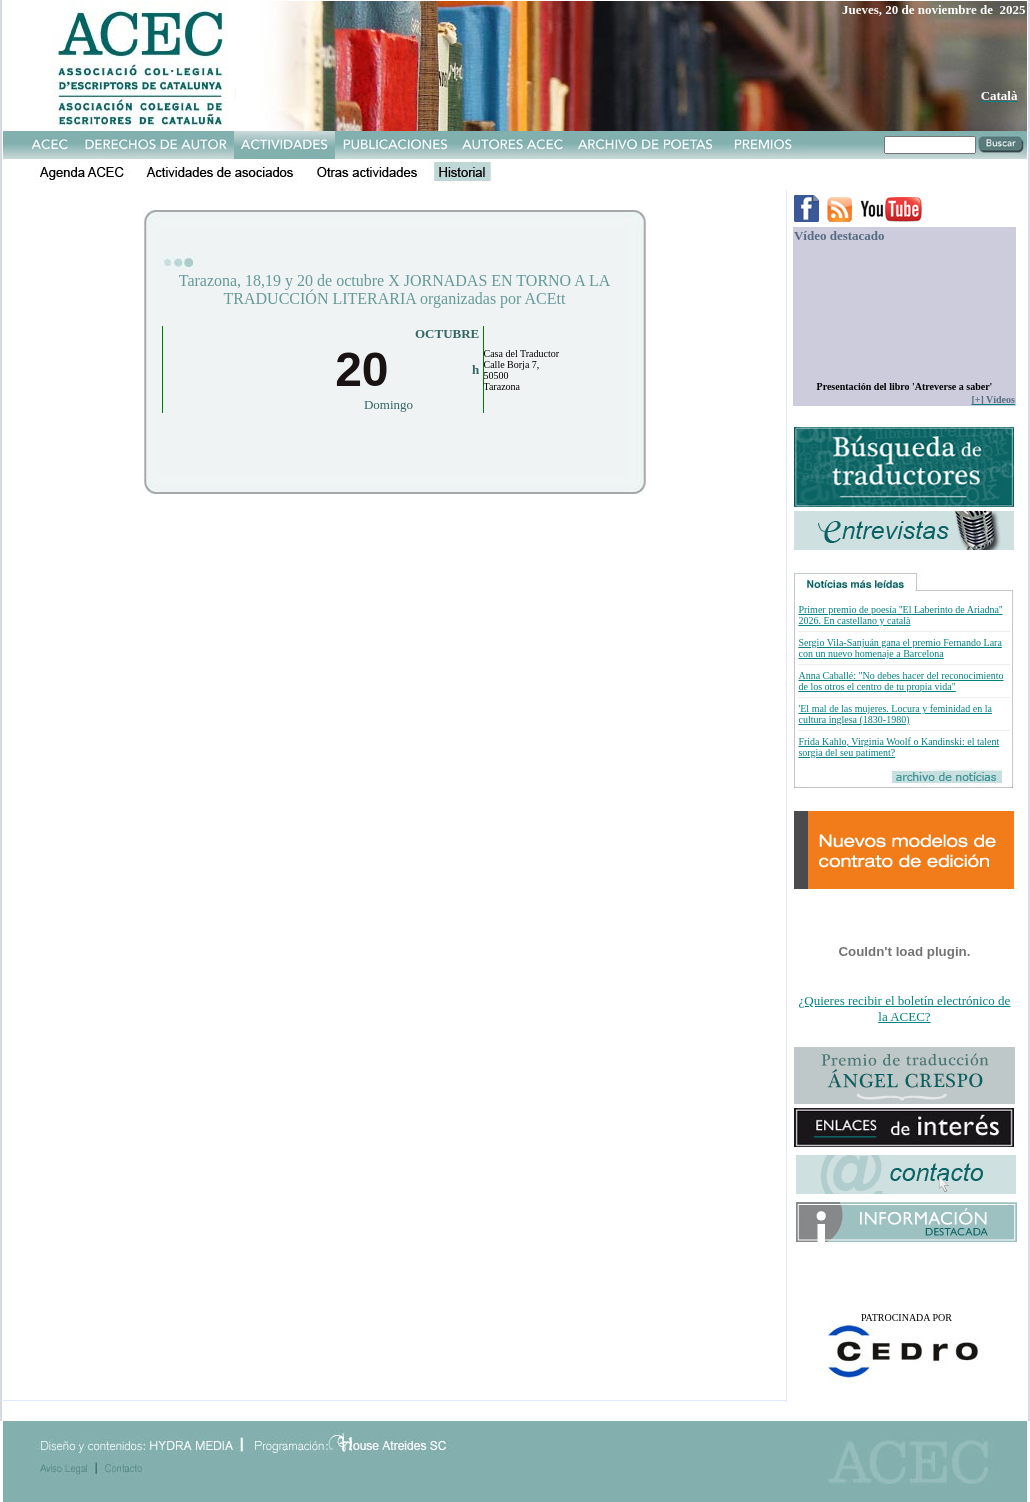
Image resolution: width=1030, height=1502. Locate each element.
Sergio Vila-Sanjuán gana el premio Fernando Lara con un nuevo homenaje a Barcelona (899, 648)
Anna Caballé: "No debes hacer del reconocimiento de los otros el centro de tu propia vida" (900, 681)
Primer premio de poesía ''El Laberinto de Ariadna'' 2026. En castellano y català (900, 615)
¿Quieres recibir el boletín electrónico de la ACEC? (905, 1008)
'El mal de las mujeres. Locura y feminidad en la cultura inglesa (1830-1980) (894, 714)
